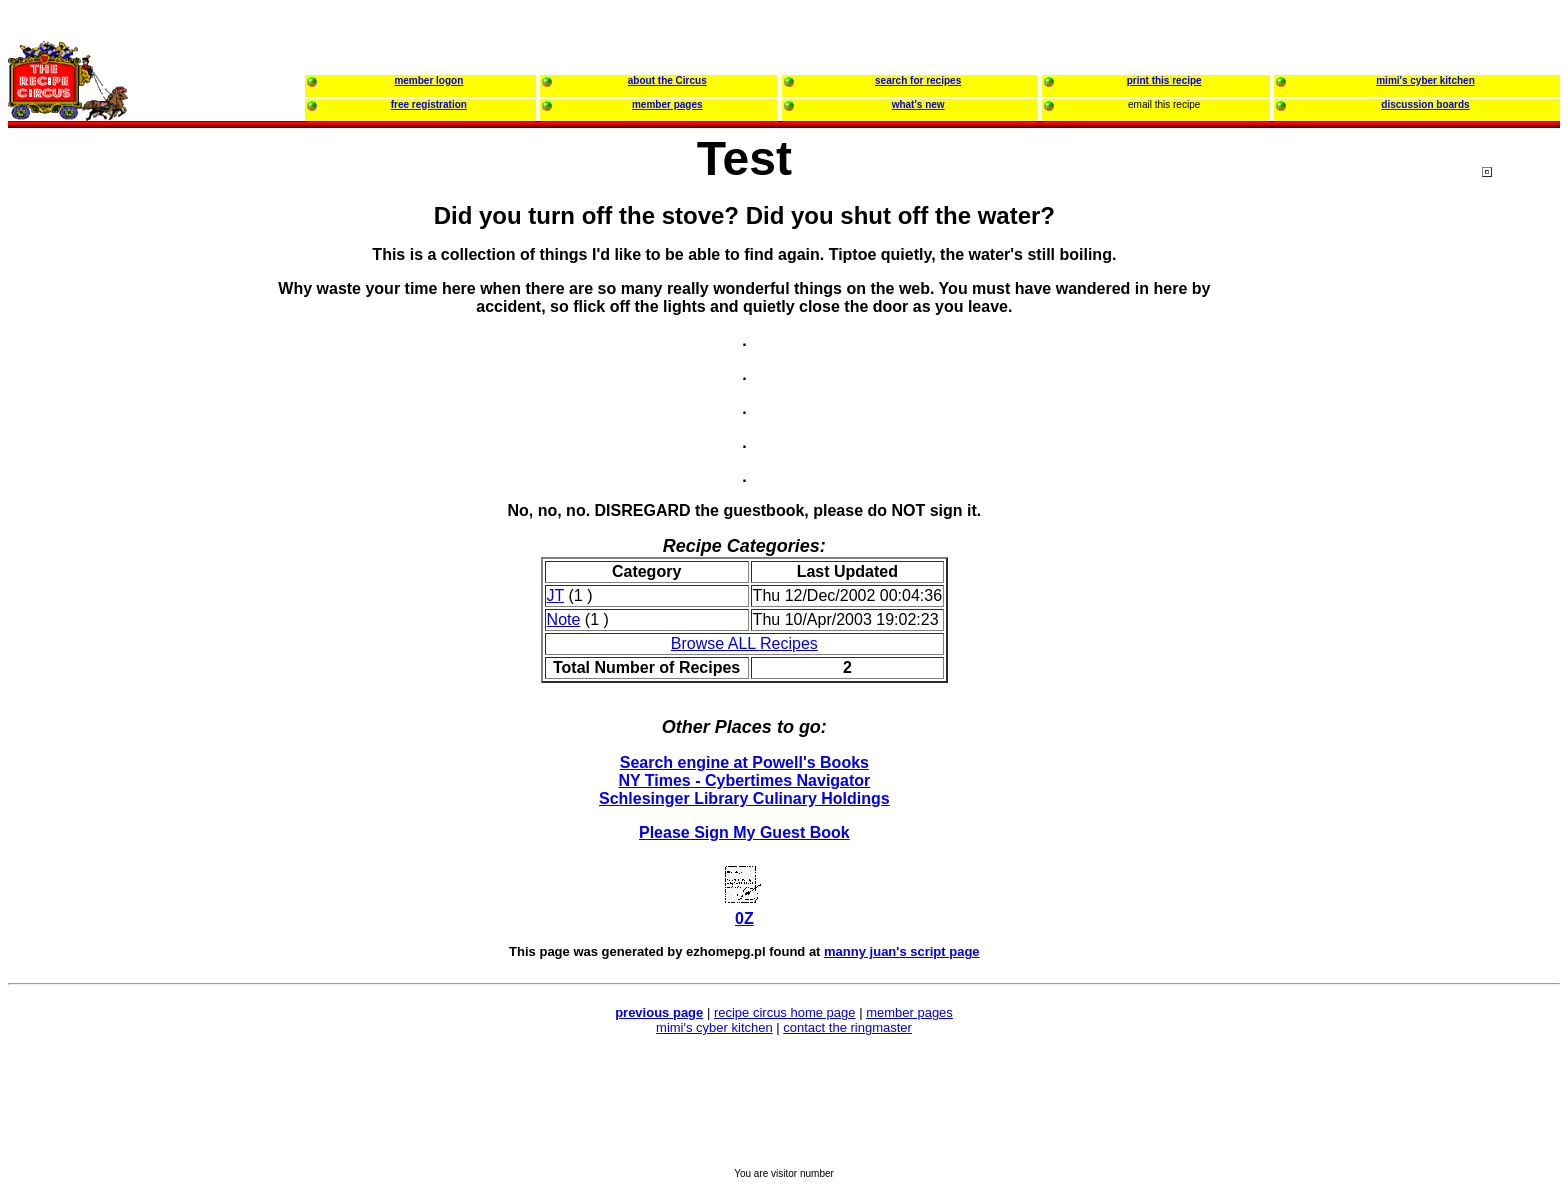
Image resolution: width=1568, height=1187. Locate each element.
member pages (909, 1012)
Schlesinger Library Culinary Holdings (744, 798)
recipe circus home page (785, 1012)
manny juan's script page (902, 951)
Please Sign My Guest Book (744, 832)
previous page (659, 1012)
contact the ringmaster (847, 1027)
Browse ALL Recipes (744, 643)
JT (555, 595)
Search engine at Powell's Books (744, 762)
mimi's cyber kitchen (714, 1027)
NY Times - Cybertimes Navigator (744, 780)
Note (564, 619)
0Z (744, 918)
